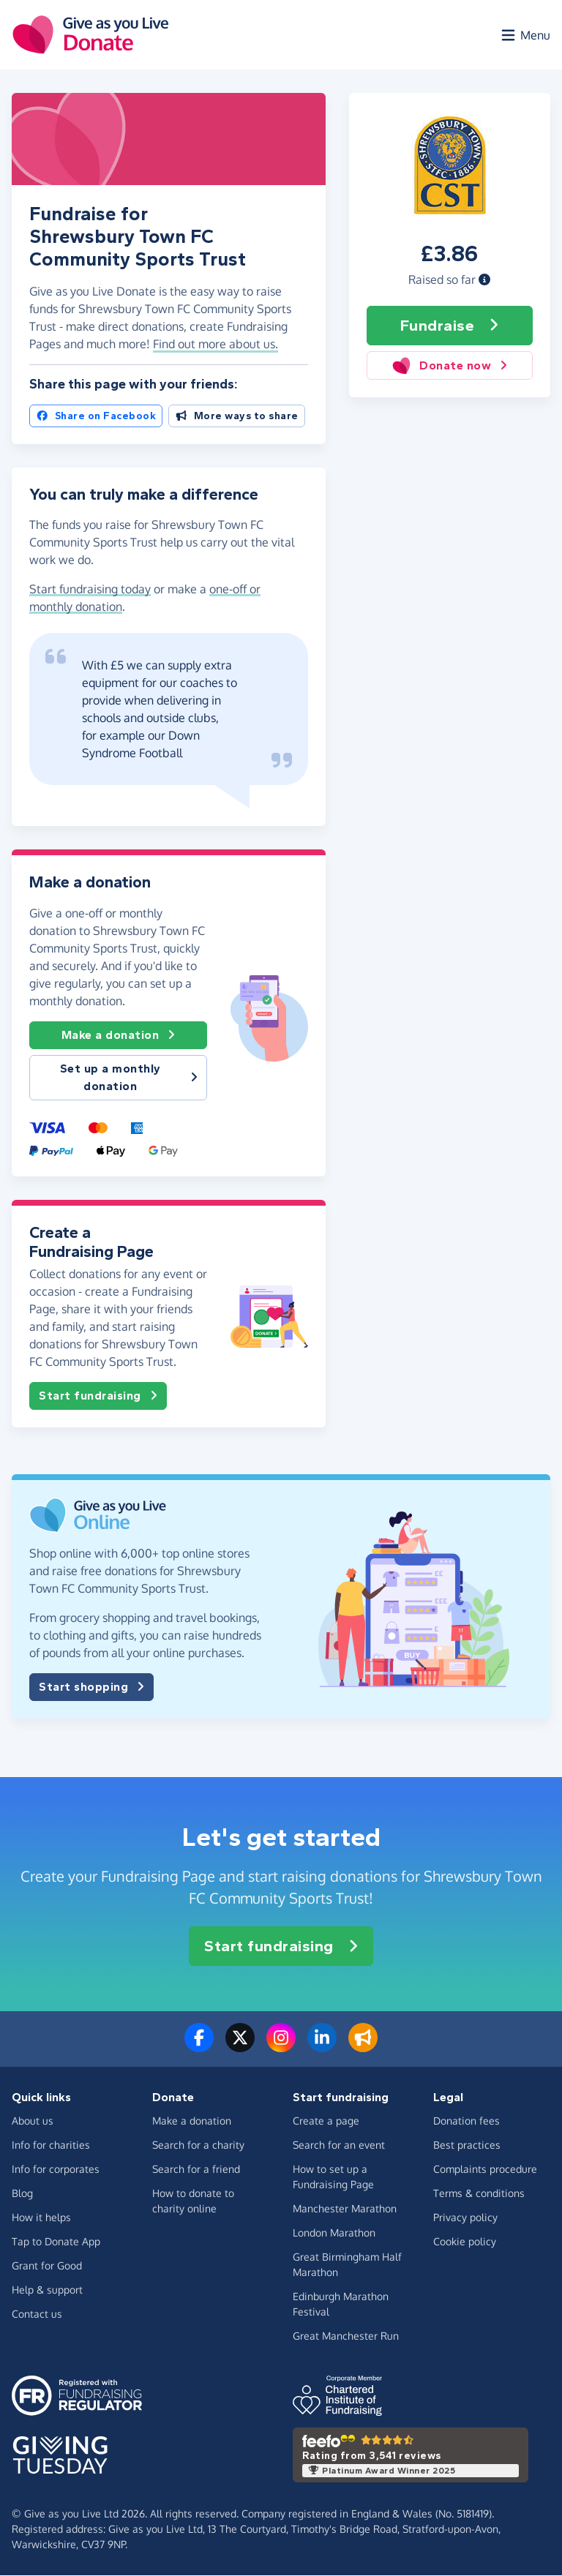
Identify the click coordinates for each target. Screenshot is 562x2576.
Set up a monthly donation (129, 1078)
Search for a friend (196, 2169)
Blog (22, 2194)
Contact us (37, 2314)
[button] (484, 280)
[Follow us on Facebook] (199, 2047)
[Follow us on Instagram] (281, 2047)
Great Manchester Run (346, 2336)
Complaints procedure (485, 2169)
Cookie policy (464, 2242)
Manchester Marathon (345, 2209)
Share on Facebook (96, 416)
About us (32, 2121)
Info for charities (51, 2145)
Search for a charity (198, 2145)
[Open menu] (524, 35)
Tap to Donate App (56, 2242)
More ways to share (237, 416)
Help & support (47, 2290)
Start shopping (91, 1687)
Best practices (467, 2145)
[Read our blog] (363, 2047)
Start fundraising (98, 1396)
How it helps (41, 2218)
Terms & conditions (479, 2194)
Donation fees (466, 2121)
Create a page (326, 2121)
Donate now (449, 366)
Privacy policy (465, 2218)
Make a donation (118, 1036)
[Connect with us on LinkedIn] (322, 2047)
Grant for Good (47, 2266)
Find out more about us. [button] (215, 344)
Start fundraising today (90, 589)
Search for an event (339, 2145)
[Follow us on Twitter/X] (240, 2047)
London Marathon (334, 2233)
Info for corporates (56, 2169)
